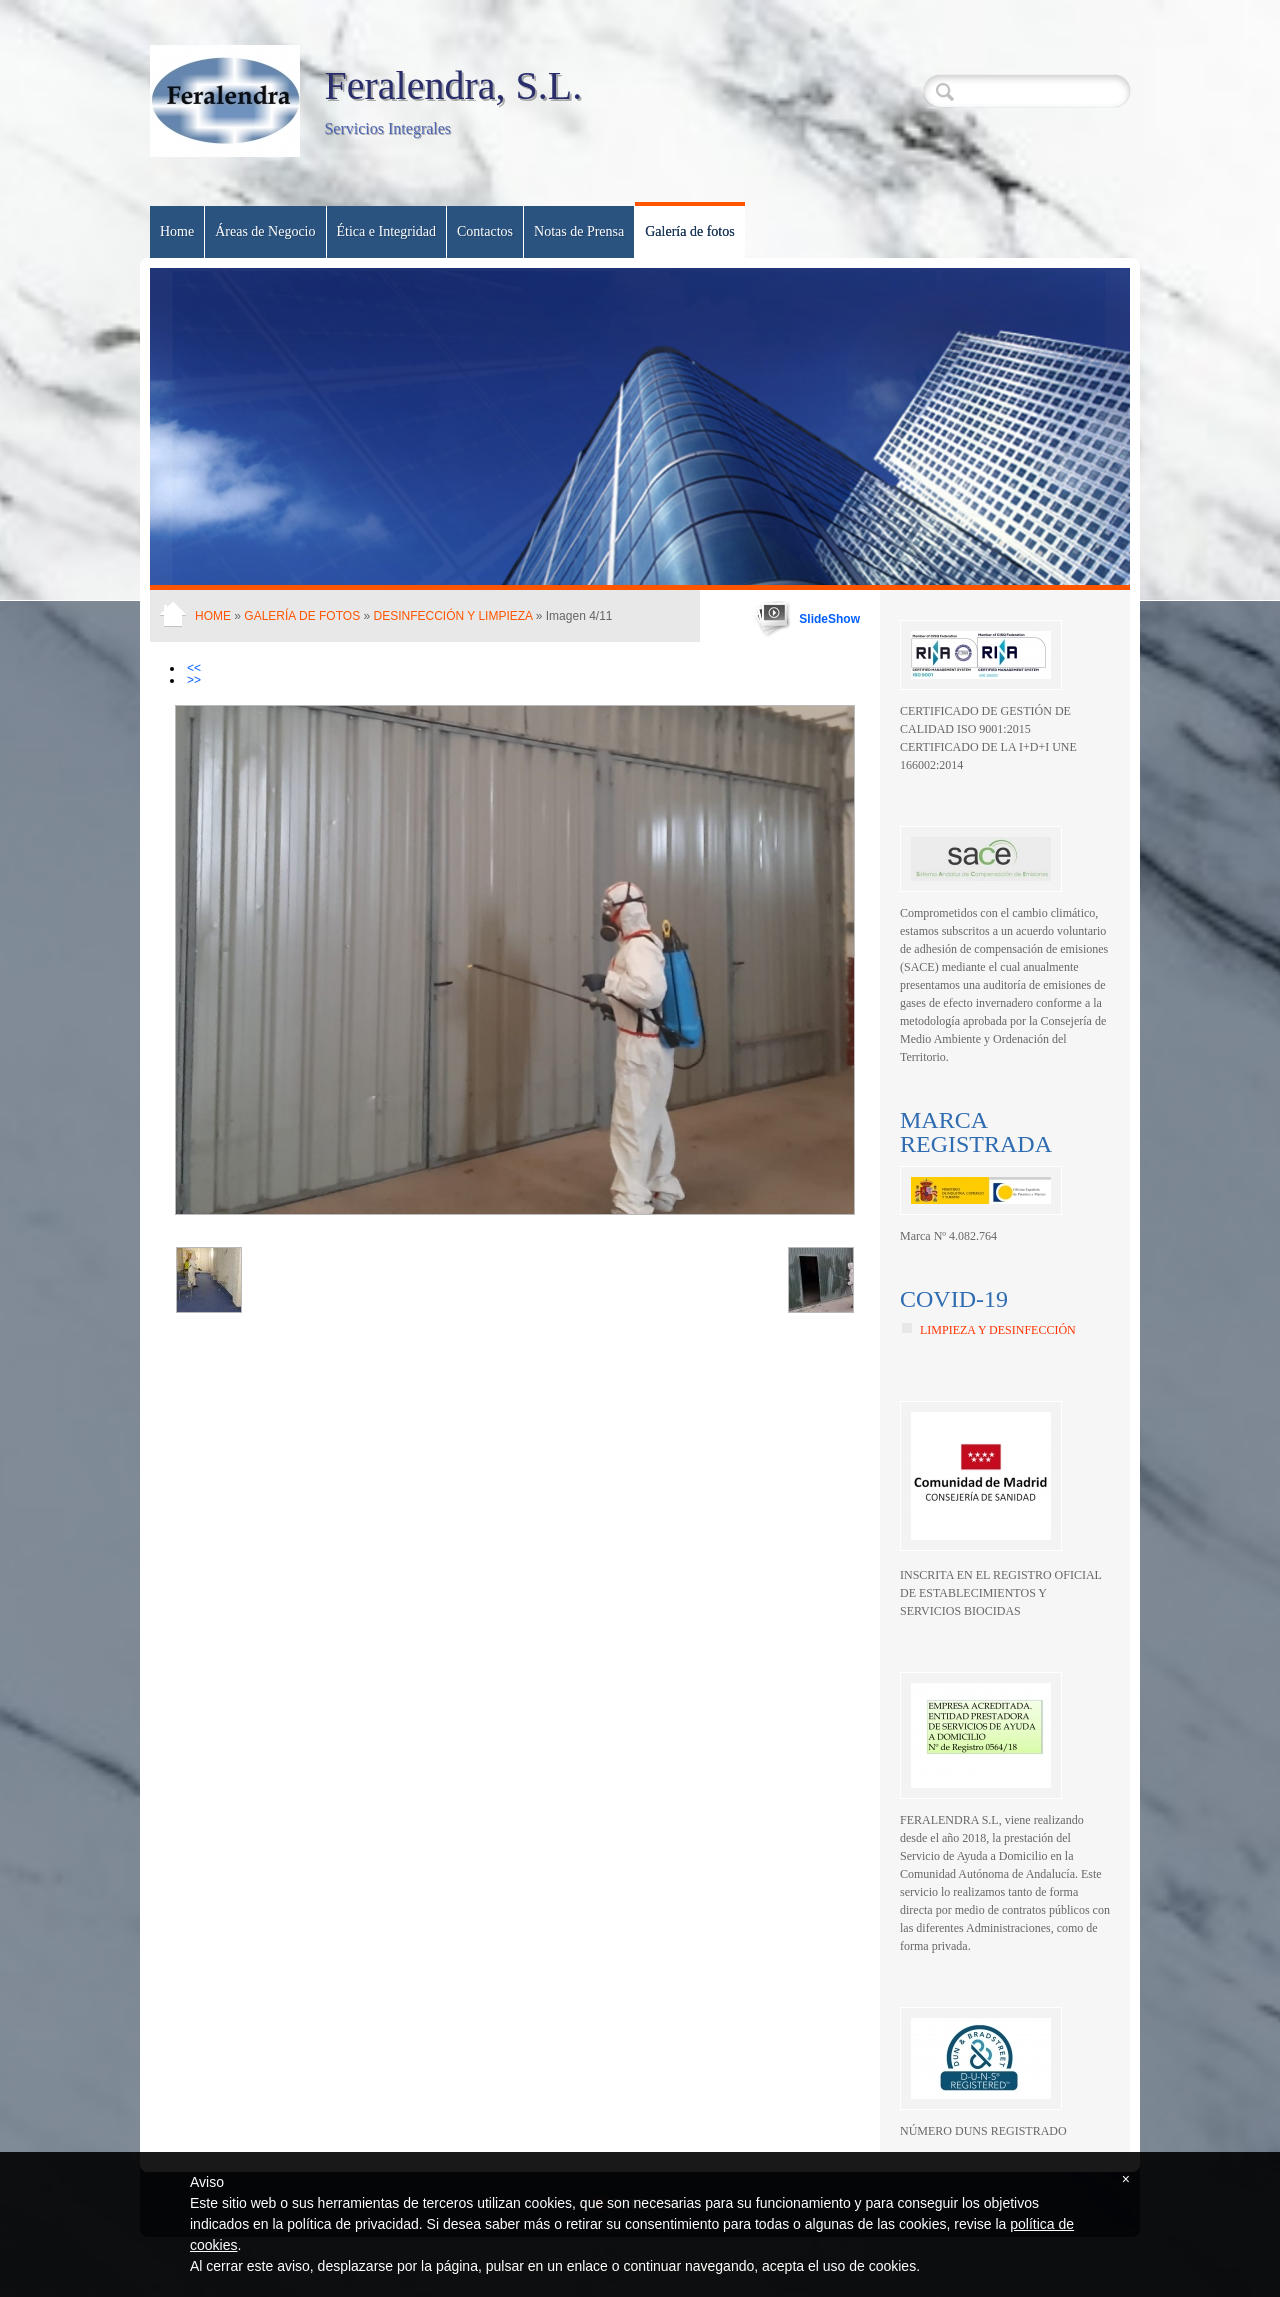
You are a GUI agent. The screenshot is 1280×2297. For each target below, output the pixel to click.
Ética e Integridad (387, 231)
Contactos (485, 231)
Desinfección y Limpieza (453, 616)
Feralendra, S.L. (453, 85)
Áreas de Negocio (265, 231)
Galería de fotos (689, 231)
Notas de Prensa (579, 231)
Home (177, 231)
